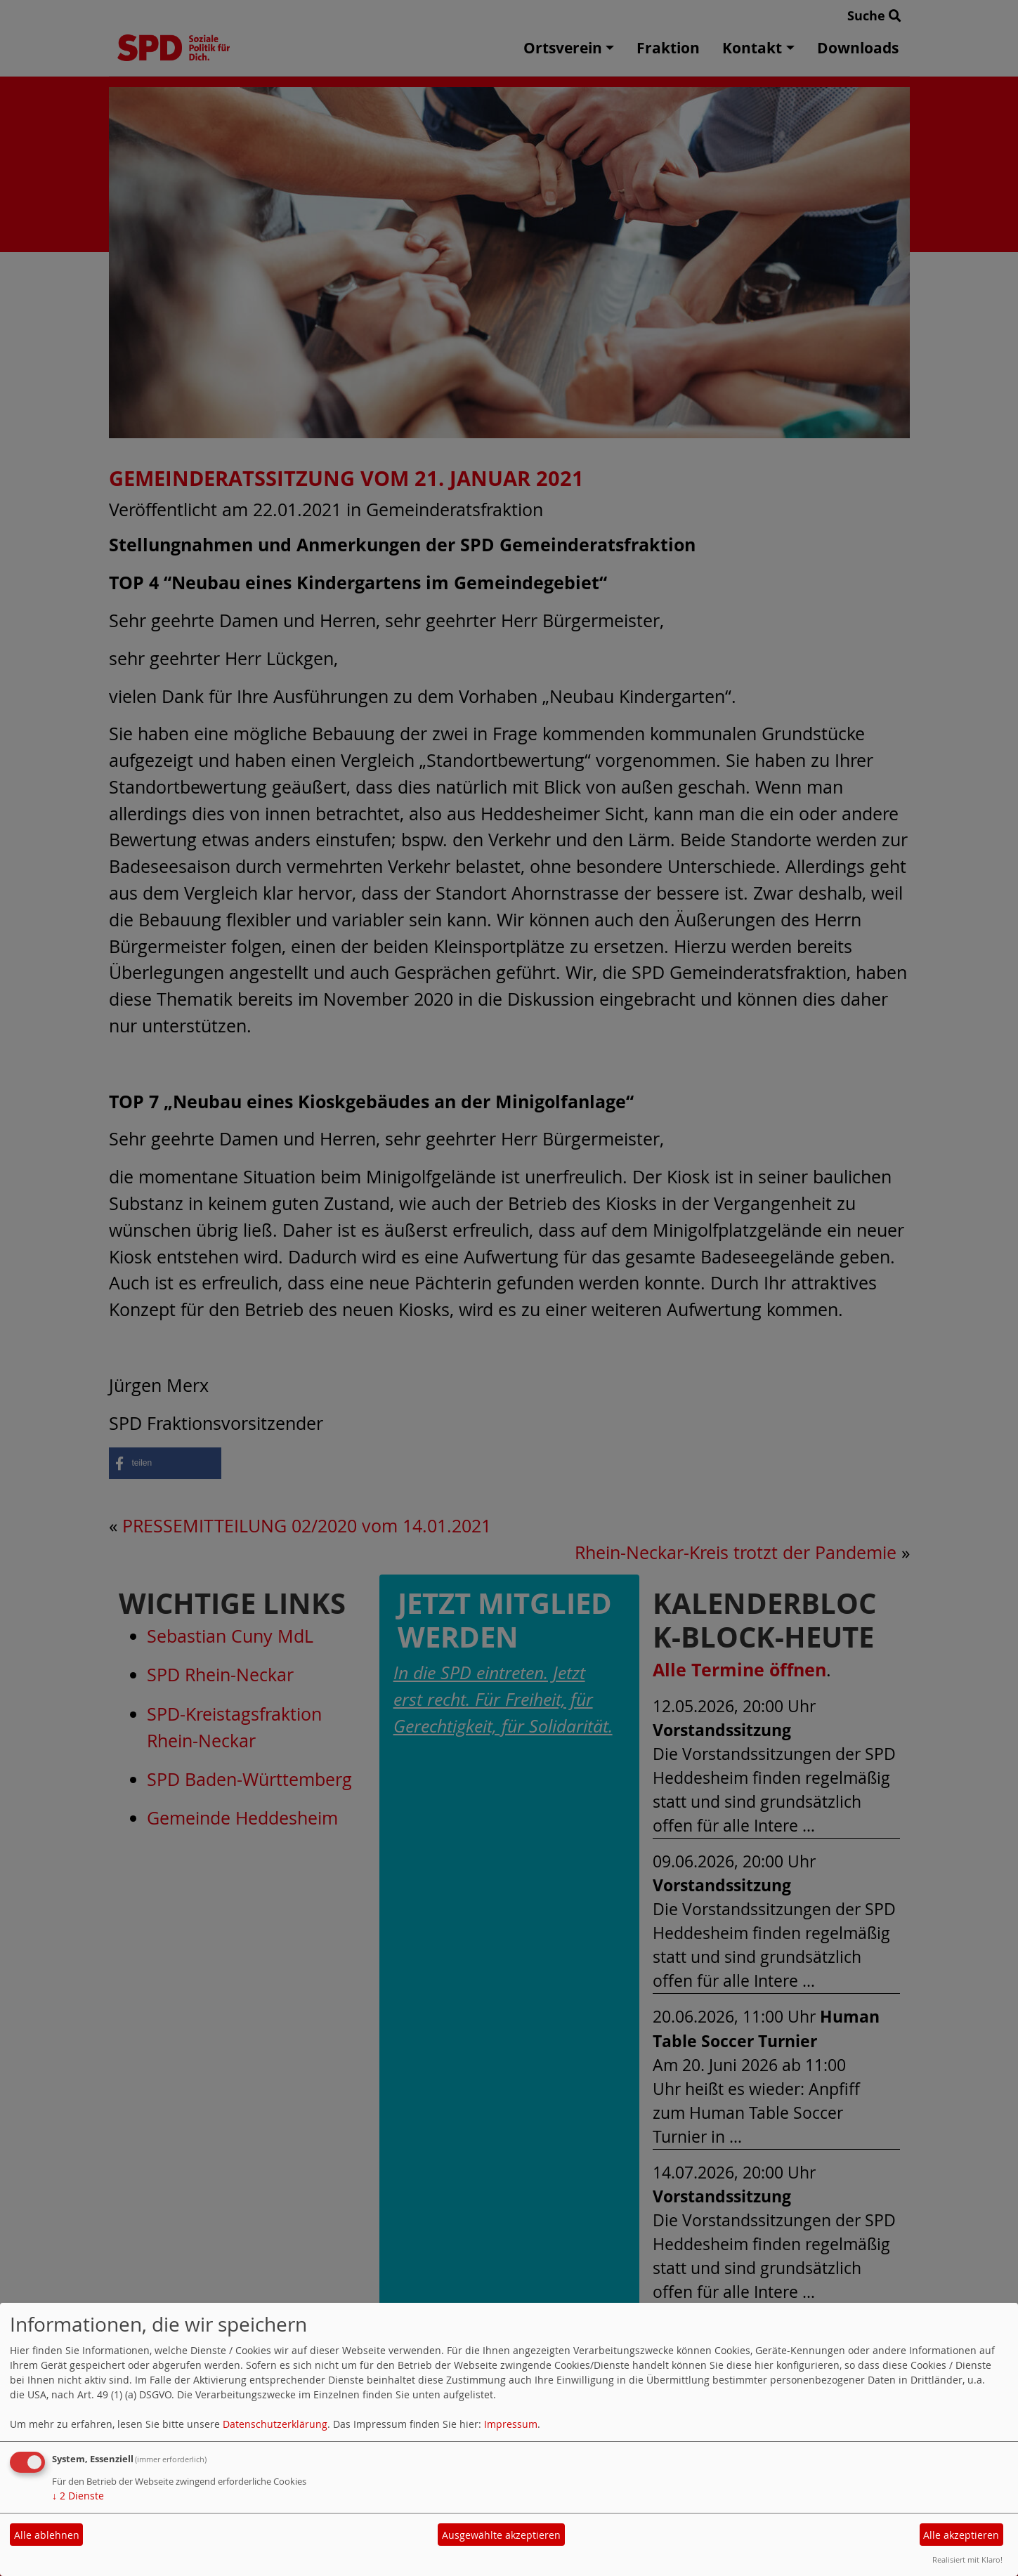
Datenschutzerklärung (275, 2424)
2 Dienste (78, 2495)
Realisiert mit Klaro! (967, 2559)
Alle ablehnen (46, 2535)
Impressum (510, 2424)
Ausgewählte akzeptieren (501, 2535)
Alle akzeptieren (961, 2535)
